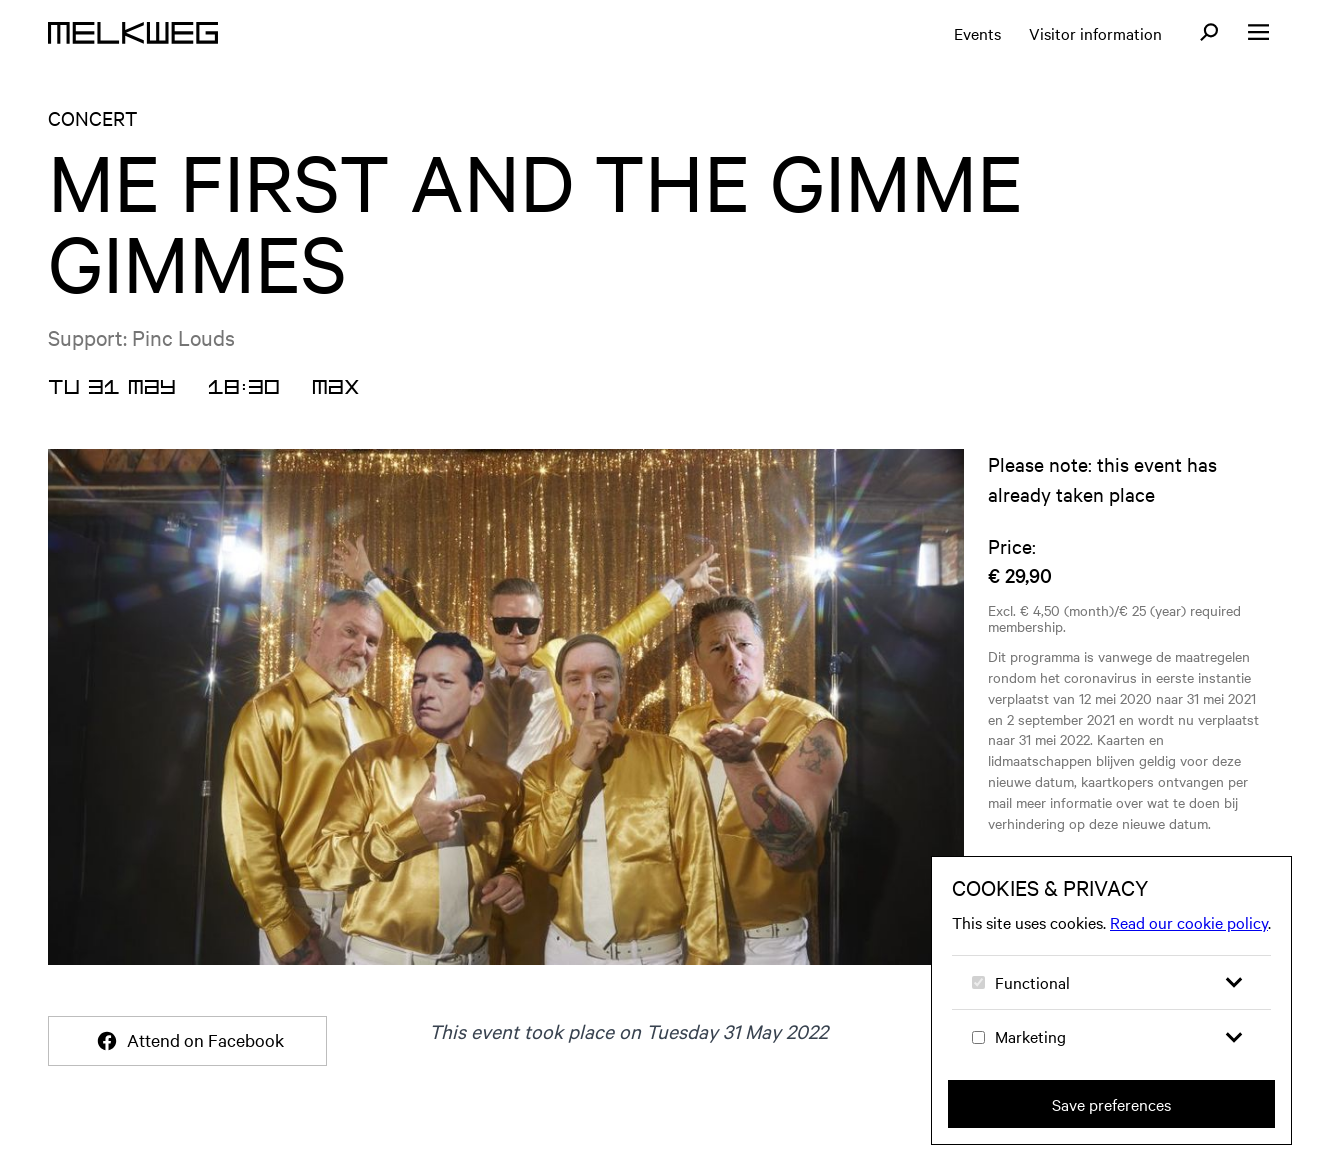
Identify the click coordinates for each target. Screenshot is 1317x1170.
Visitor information (1095, 33)
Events (977, 33)
